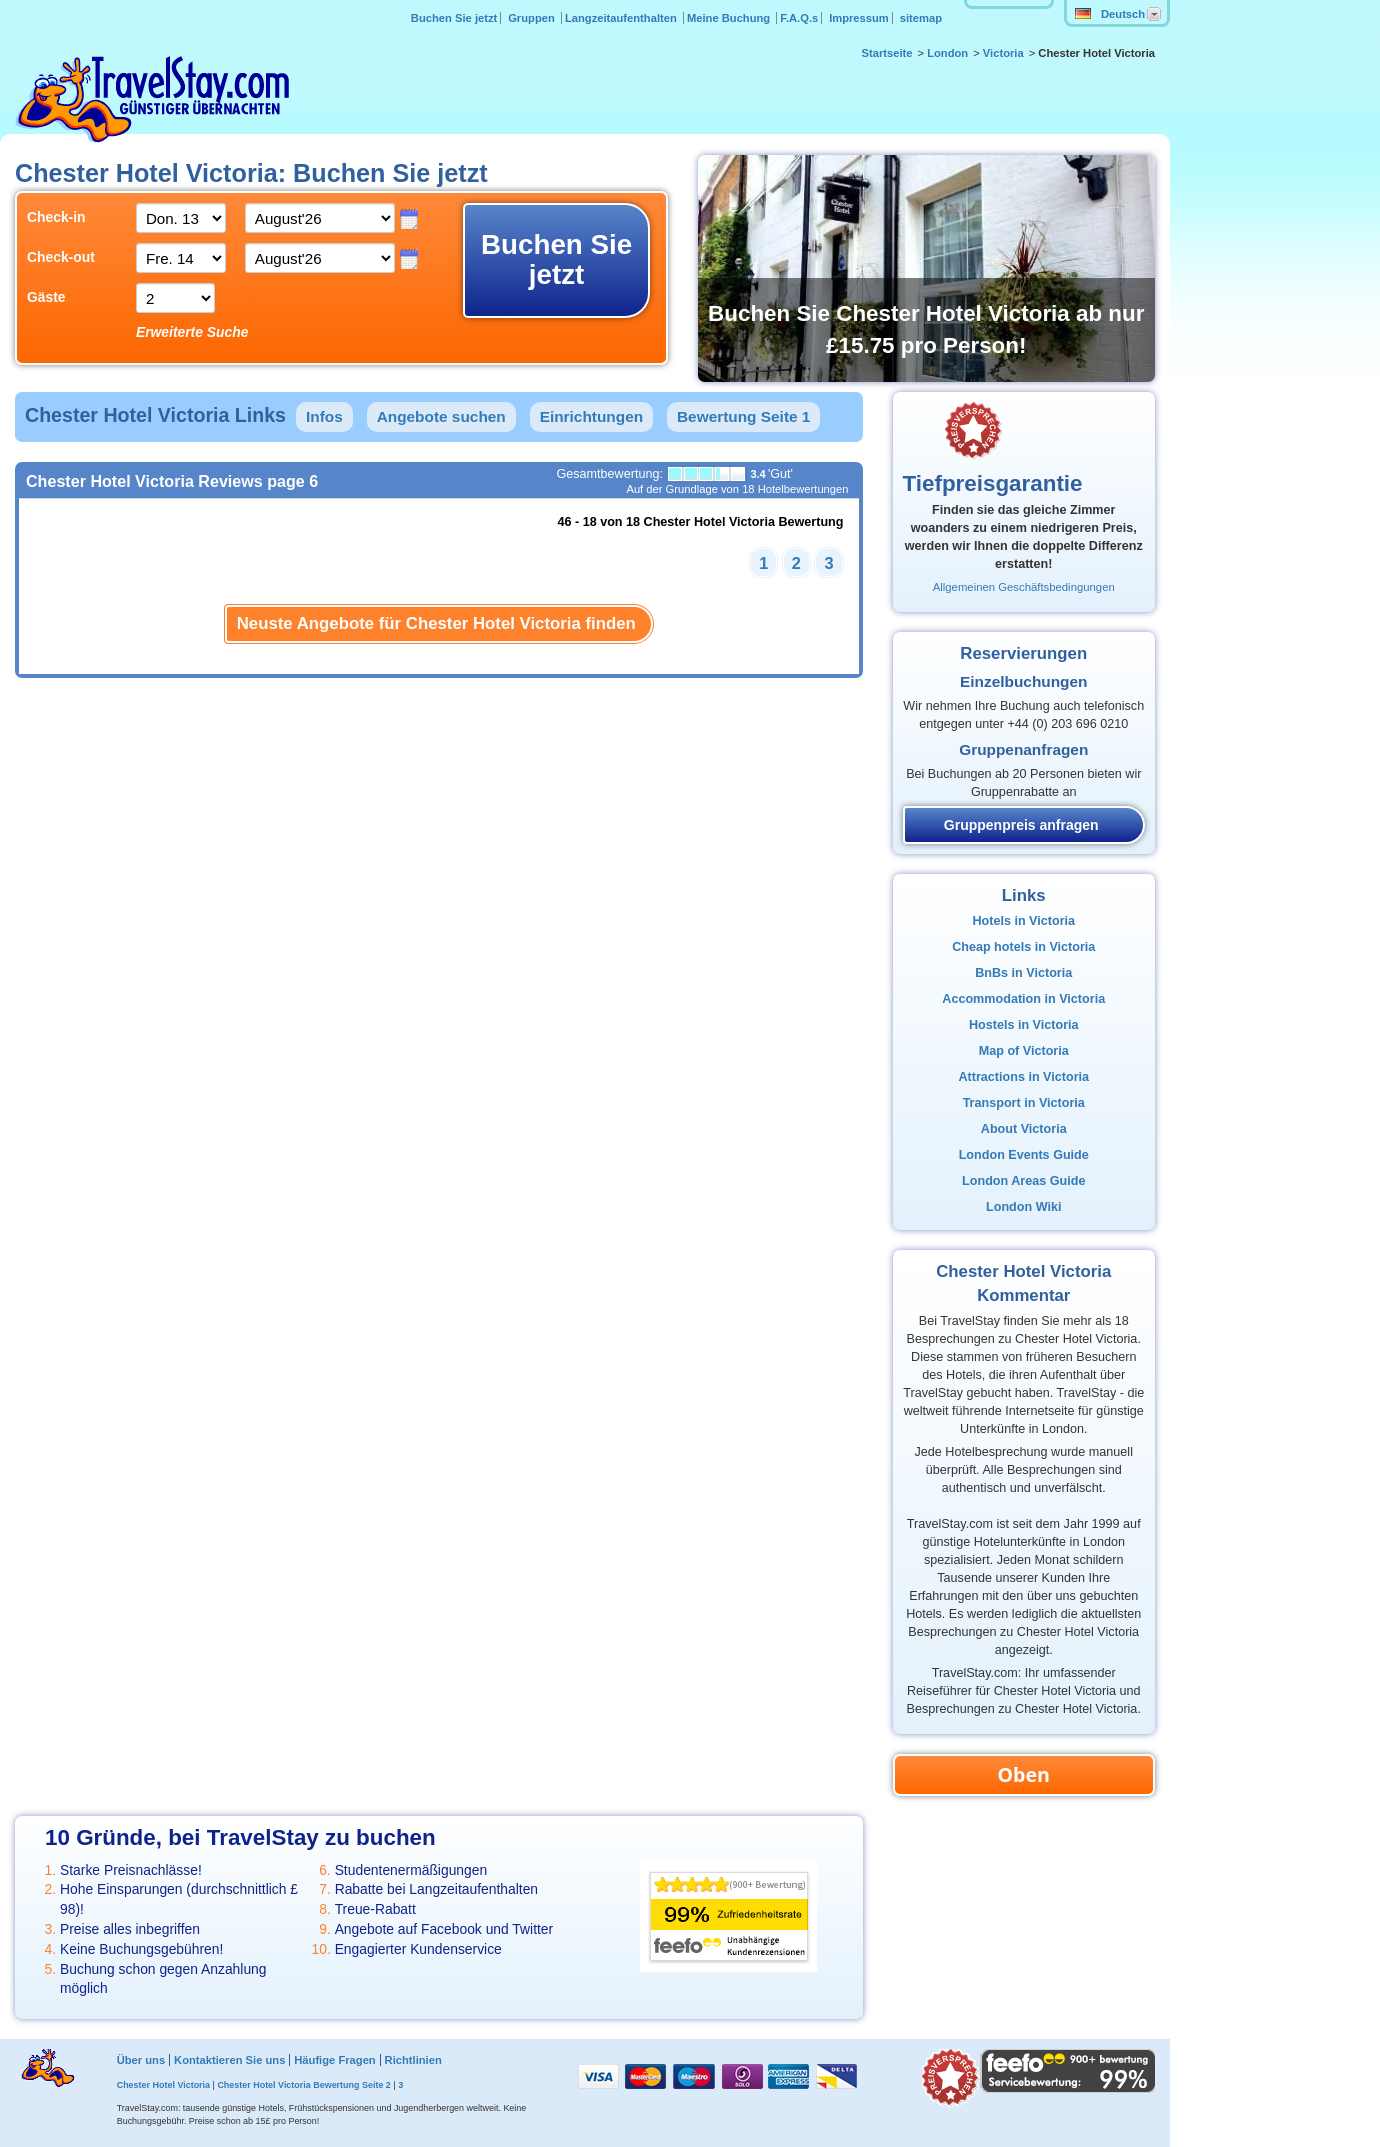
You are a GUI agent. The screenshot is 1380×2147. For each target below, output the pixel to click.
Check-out (61, 257)
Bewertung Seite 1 (743, 416)
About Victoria (1024, 1129)
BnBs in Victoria (1023, 973)
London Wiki (1023, 1207)
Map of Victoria (1024, 1051)
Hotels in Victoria (1023, 921)
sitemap (921, 18)
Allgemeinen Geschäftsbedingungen (1024, 587)
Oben (1024, 1774)
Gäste (46, 297)
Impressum (859, 18)
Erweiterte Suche (192, 332)
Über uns (141, 2060)
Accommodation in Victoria (1023, 999)
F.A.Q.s (799, 18)
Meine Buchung (730, 18)
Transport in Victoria (1024, 1103)
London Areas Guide (1023, 1181)
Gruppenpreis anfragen (1021, 825)
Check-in (56, 217)
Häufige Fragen (334, 2060)
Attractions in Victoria (1023, 1077)
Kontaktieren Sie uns (229, 2060)
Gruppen (533, 18)
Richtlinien (413, 2060)
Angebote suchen (441, 416)
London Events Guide (1024, 1155)
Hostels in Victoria (1024, 1025)
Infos (324, 416)
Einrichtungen (591, 416)
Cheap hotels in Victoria (1023, 947)
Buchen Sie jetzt (454, 18)
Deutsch (1110, 14)
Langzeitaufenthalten (622, 18)
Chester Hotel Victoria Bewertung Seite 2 (303, 2085)
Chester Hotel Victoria (163, 2085)
